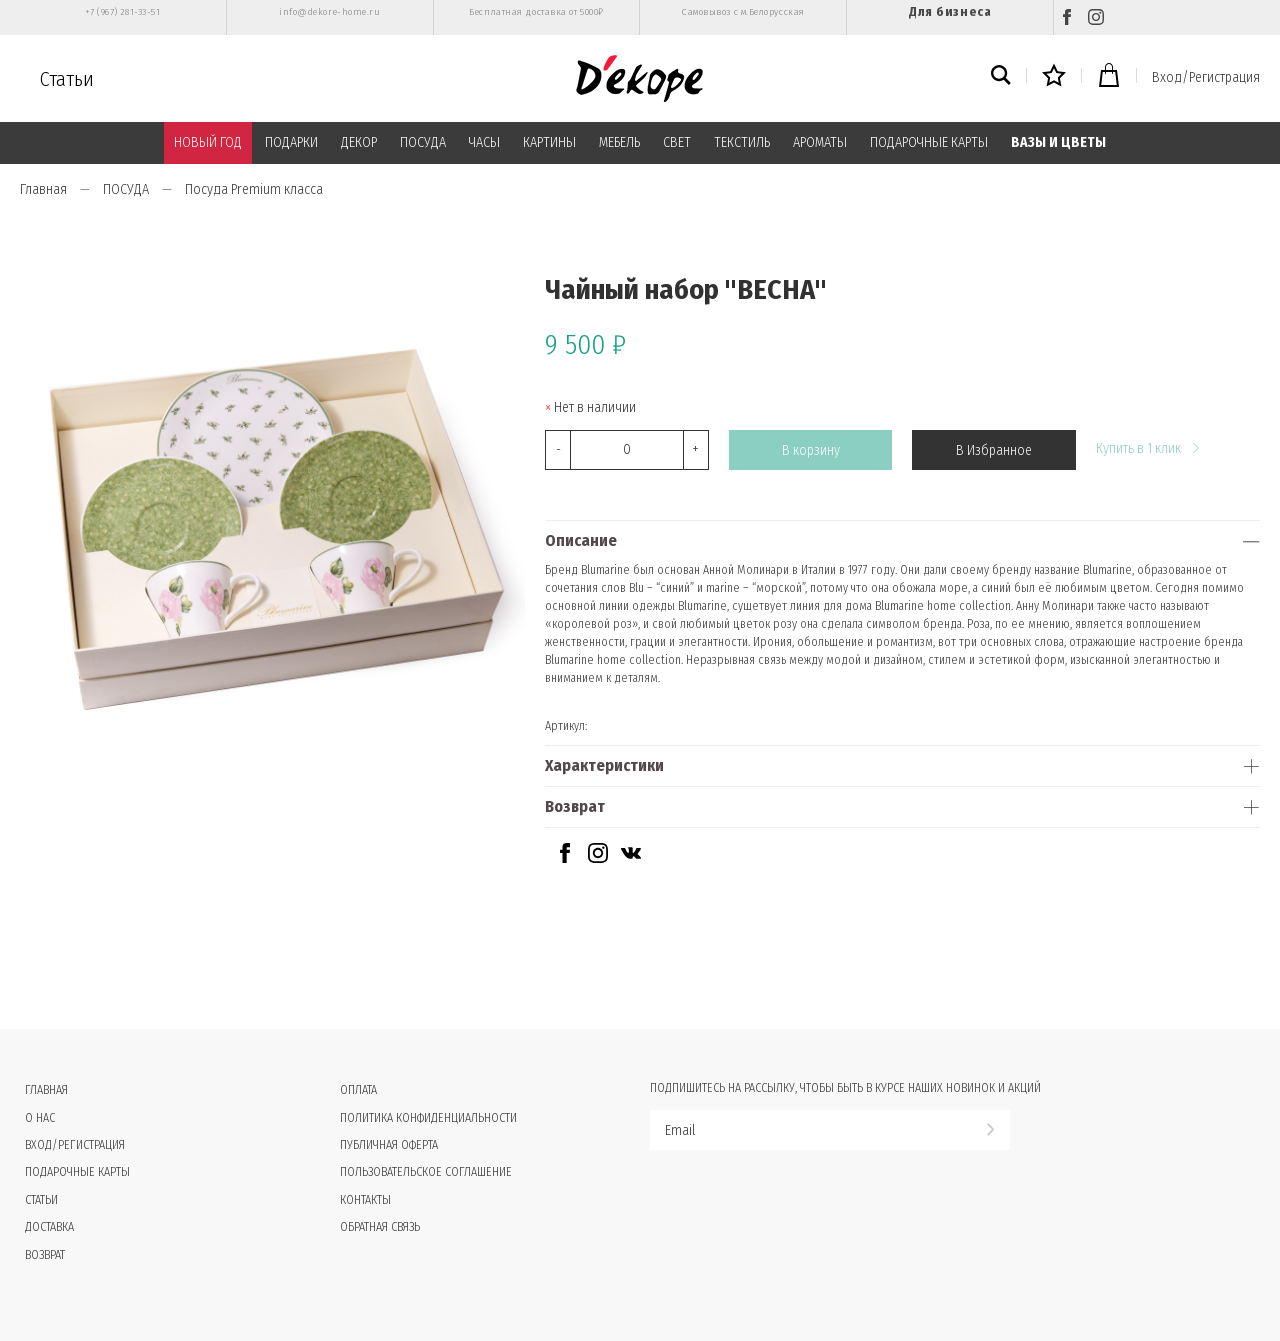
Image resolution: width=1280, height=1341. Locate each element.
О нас (40, 1118)
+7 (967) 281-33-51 (122, 12)
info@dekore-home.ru (329, 12)
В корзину (811, 450)
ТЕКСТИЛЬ (742, 142)
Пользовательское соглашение (426, 1172)
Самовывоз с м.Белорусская (743, 12)
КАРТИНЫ (549, 142)
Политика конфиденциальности (428, 1118)
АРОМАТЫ (820, 142)
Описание (581, 540)
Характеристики (604, 765)
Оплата (358, 1090)
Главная (43, 189)
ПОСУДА (423, 142)
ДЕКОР (359, 142)
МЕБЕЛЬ (619, 142)
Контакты (365, 1200)
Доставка (49, 1227)
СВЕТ (677, 142)
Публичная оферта (389, 1145)
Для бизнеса (950, 11)
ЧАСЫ (484, 142)
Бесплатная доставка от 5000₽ (536, 12)
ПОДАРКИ (291, 142)
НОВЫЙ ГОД (208, 142)
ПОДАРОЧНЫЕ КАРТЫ (929, 142)
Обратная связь (380, 1227)
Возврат (575, 806)
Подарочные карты (77, 1172)
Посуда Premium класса (254, 189)
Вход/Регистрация (1206, 77)
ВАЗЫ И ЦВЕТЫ (1058, 142)
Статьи (67, 79)
